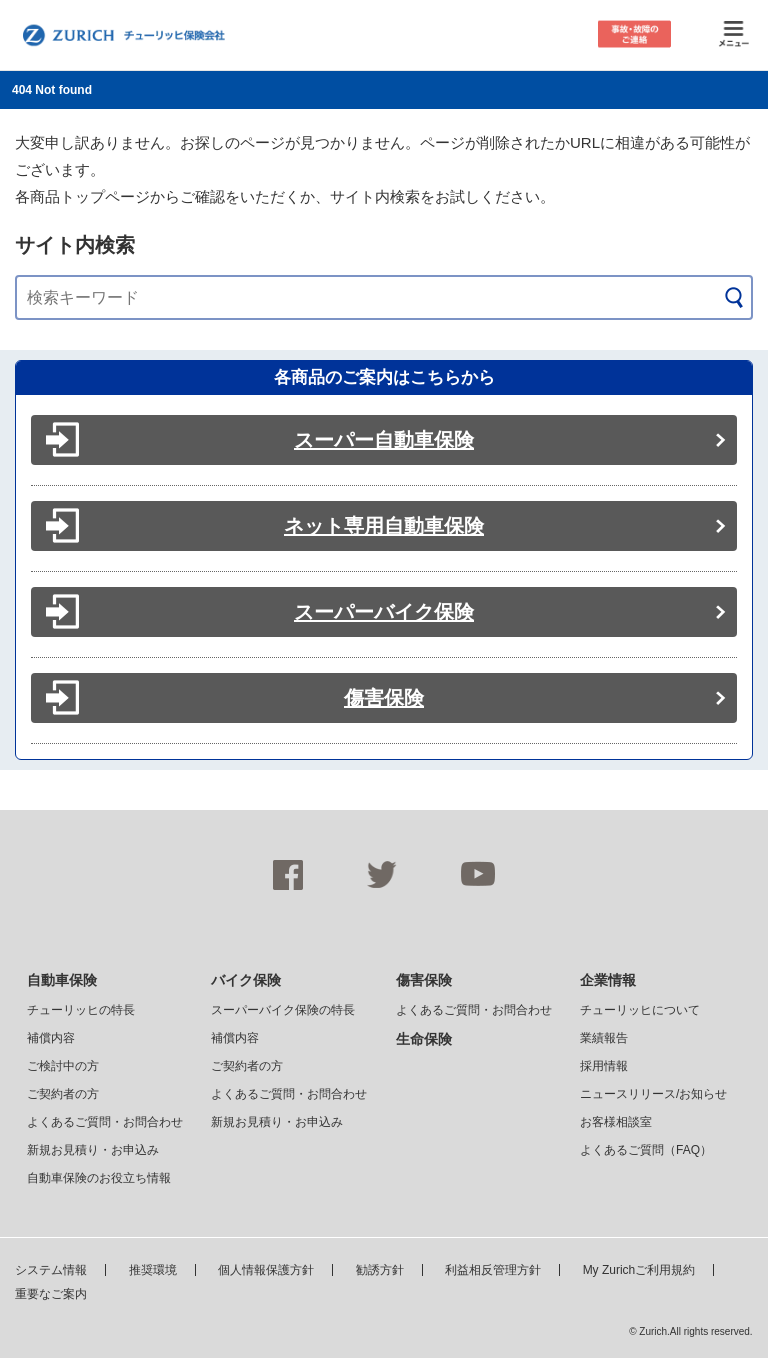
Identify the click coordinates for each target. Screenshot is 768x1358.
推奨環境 (153, 1270)
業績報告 (604, 1038)
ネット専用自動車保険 (384, 526)
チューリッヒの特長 (81, 1010)
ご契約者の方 (63, 1094)
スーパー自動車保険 (384, 440)
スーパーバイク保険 (384, 612)
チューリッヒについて (640, 1010)
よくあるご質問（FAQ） (646, 1150)
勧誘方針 (380, 1270)
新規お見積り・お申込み (93, 1150)
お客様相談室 (616, 1122)
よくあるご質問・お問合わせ (105, 1122)
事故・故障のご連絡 (634, 34)
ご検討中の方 (63, 1066)
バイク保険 (246, 980)
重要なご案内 (51, 1294)
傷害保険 (384, 698)
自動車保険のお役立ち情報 (99, 1178)
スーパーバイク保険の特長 (283, 1010)
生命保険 (424, 1039)
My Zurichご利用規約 (639, 1270)
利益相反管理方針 (493, 1270)
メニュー (733, 34)
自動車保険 (62, 980)
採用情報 (604, 1066)
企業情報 (608, 980)
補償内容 (51, 1038)
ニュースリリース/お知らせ (653, 1094)
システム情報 (51, 1270)
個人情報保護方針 (266, 1270)
